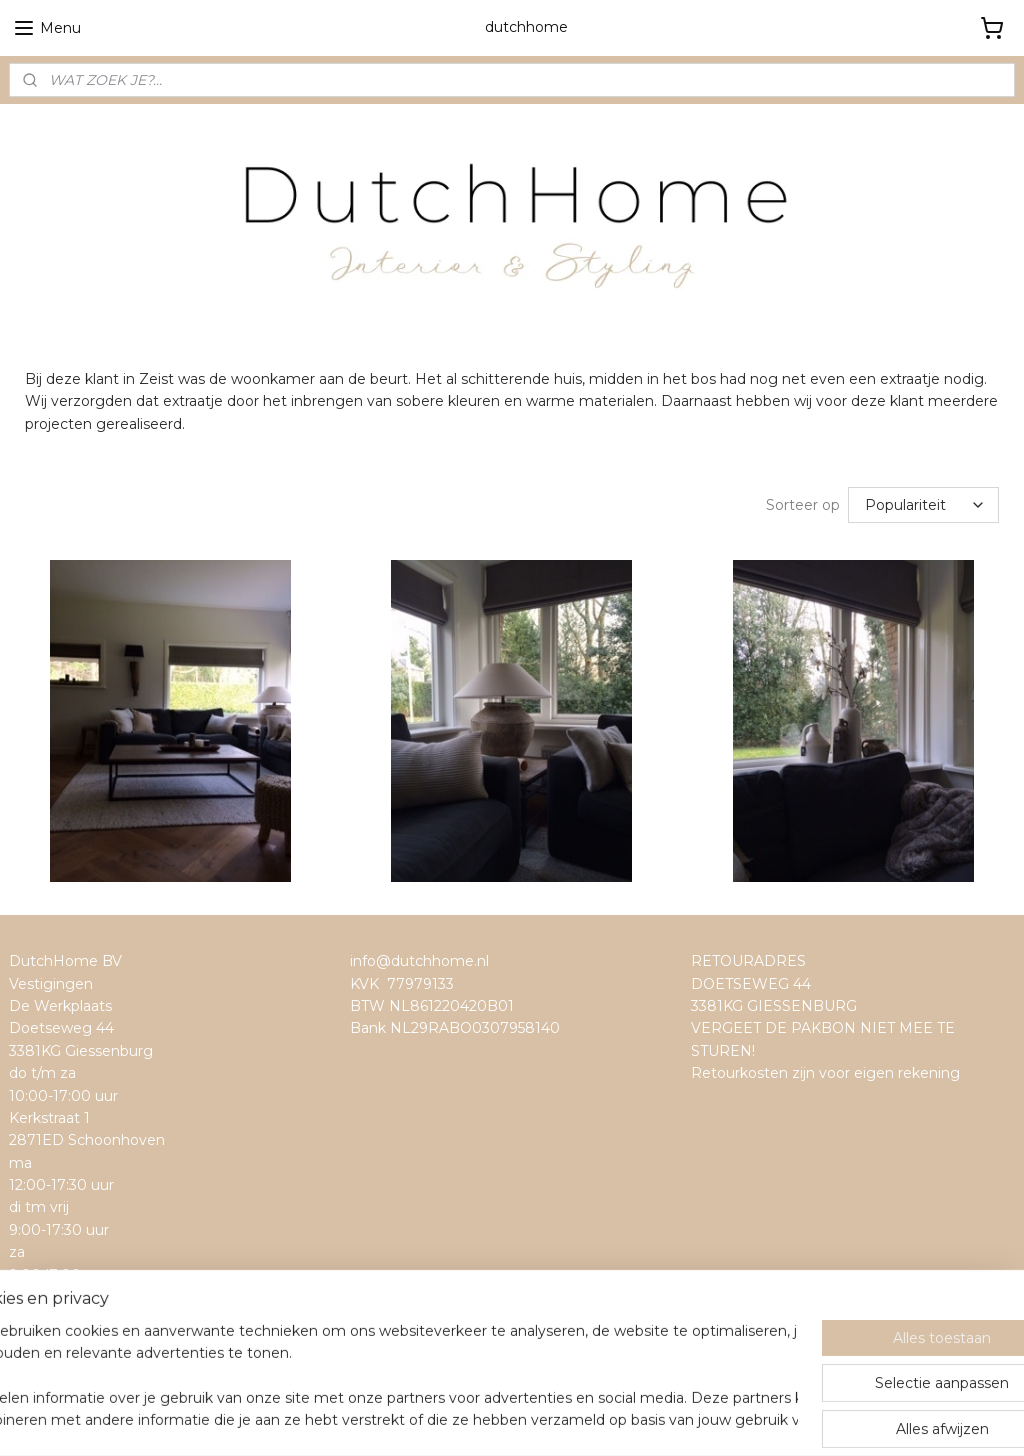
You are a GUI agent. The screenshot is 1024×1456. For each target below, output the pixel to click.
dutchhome (57, 1316)
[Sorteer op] (923, 505)
